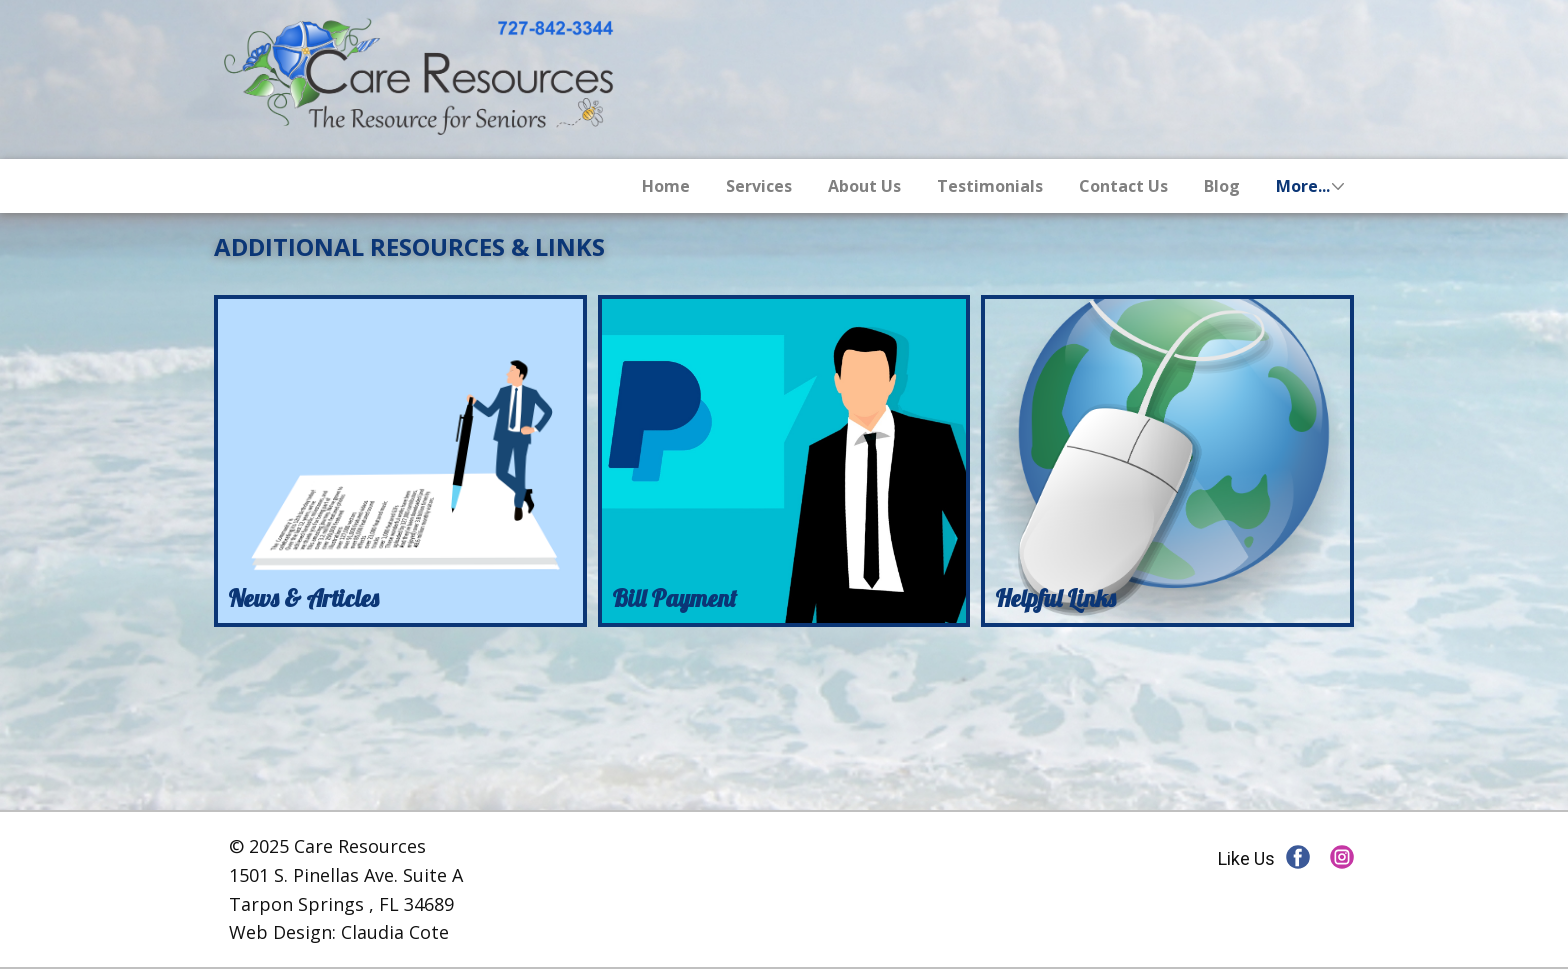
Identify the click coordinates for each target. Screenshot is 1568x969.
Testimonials (990, 186)
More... (1303, 186)
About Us (864, 186)
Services (759, 186)
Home (666, 186)
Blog (1222, 186)
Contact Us (1123, 186)
